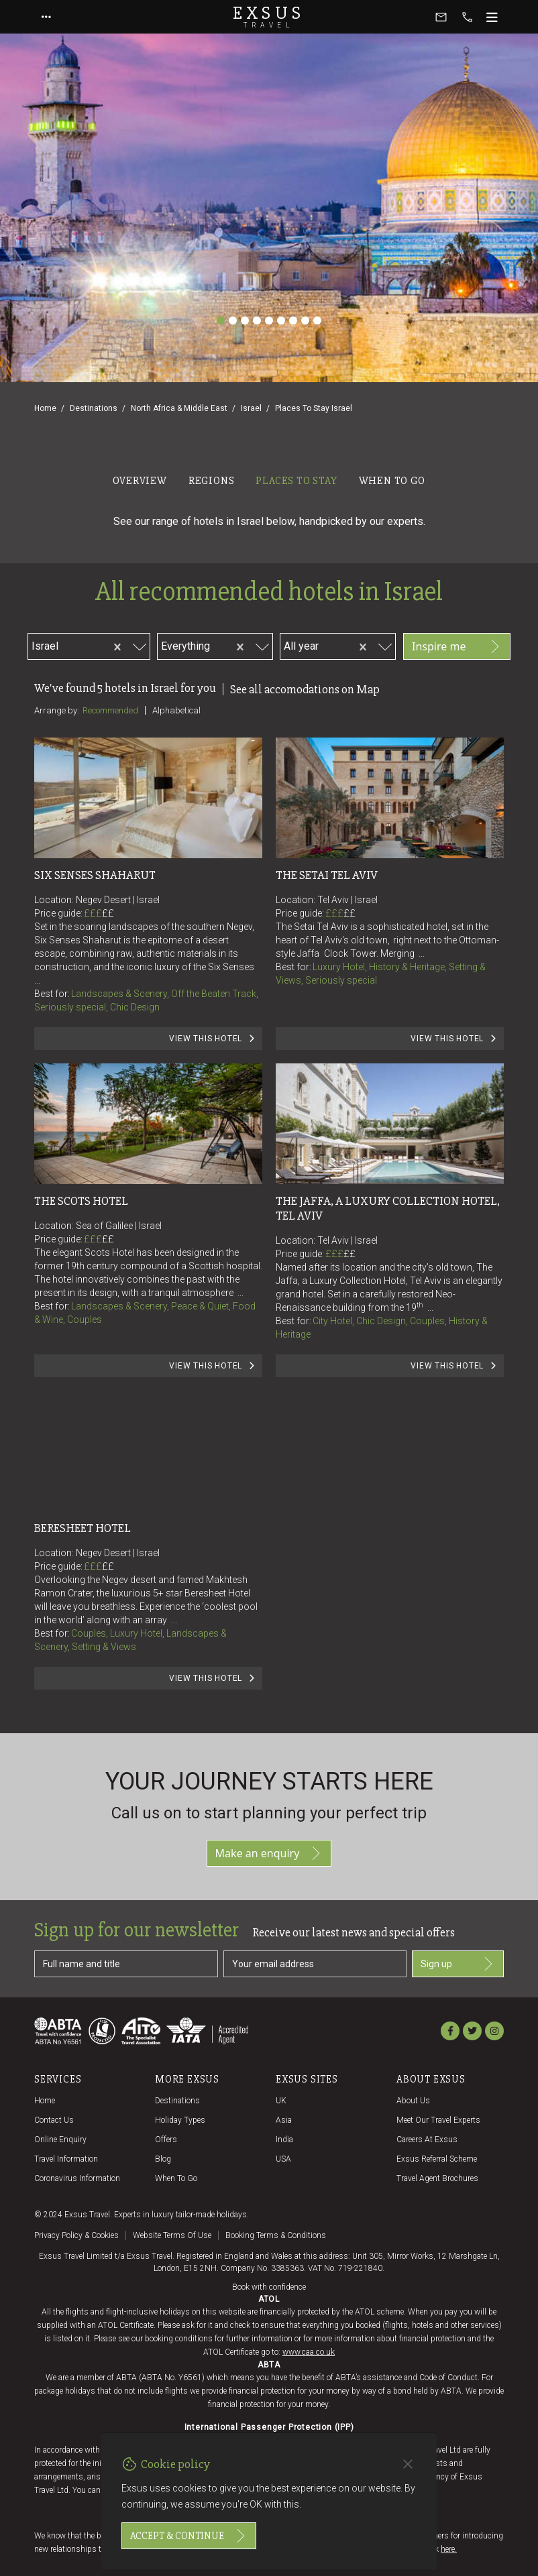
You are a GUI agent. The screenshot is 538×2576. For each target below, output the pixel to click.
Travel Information (66, 2159)
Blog (163, 2159)
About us (413, 2100)
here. (449, 2549)
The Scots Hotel (81, 1200)
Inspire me (457, 646)
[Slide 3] (245, 320)
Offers (166, 2139)
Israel (251, 408)
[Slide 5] (269, 320)
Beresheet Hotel (82, 1528)
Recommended (110, 710)
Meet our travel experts (438, 2120)
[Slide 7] (293, 320)
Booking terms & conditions (275, 2235)
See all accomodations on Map (305, 689)
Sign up (458, 1964)
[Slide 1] (221, 320)
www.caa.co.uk (308, 2352)
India (284, 2139)
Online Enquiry (60, 2139)
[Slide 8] (305, 320)
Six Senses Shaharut (95, 875)
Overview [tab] (139, 480)
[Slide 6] (281, 320)
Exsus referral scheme (436, 2159)
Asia (284, 2120)
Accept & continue (189, 2535)
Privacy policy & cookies (76, 2235)
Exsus (269, 17)
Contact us (54, 2120)
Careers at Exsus (427, 2139)
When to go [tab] (392, 480)
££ (108, 913)
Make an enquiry (269, 1853)
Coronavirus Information (77, 2178)
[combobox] (82, 644)
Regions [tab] (212, 480)
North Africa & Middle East (179, 408)
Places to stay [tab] (296, 480)
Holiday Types (180, 2120)
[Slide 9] (317, 320)
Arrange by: (56, 710)
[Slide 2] (233, 320)
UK (281, 2100)
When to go (176, 2178)
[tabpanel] (269, 1111)
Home (45, 408)
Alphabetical (176, 710)
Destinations (93, 408)
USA (283, 2159)
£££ (99, 913)
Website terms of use (172, 2235)
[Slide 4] (257, 320)
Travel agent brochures (437, 2178)
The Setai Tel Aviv (327, 875)
